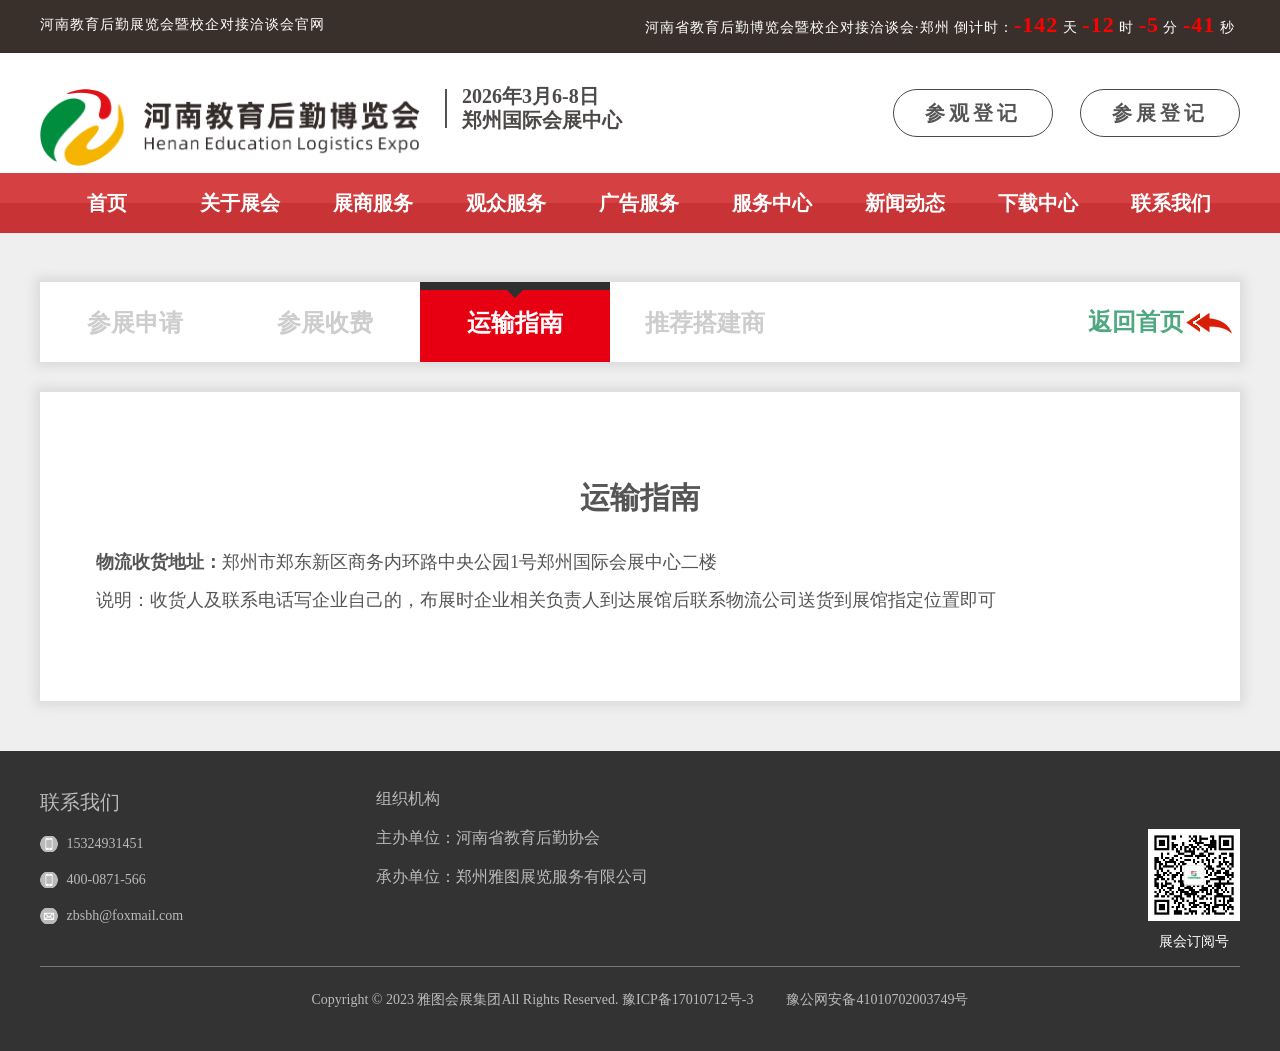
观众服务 (506, 203)
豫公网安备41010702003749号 (877, 999)
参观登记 (973, 113)
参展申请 (135, 313)
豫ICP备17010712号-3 (687, 999)
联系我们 (1171, 203)
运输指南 (515, 313)
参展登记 (1160, 113)
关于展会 (240, 203)
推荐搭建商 (705, 313)
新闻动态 (905, 203)
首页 (107, 203)
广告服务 (639, 203)
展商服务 (373, 203)
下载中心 (1038, 203)
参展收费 (325, 313)
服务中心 (772, 203)
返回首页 (1160, 323)
